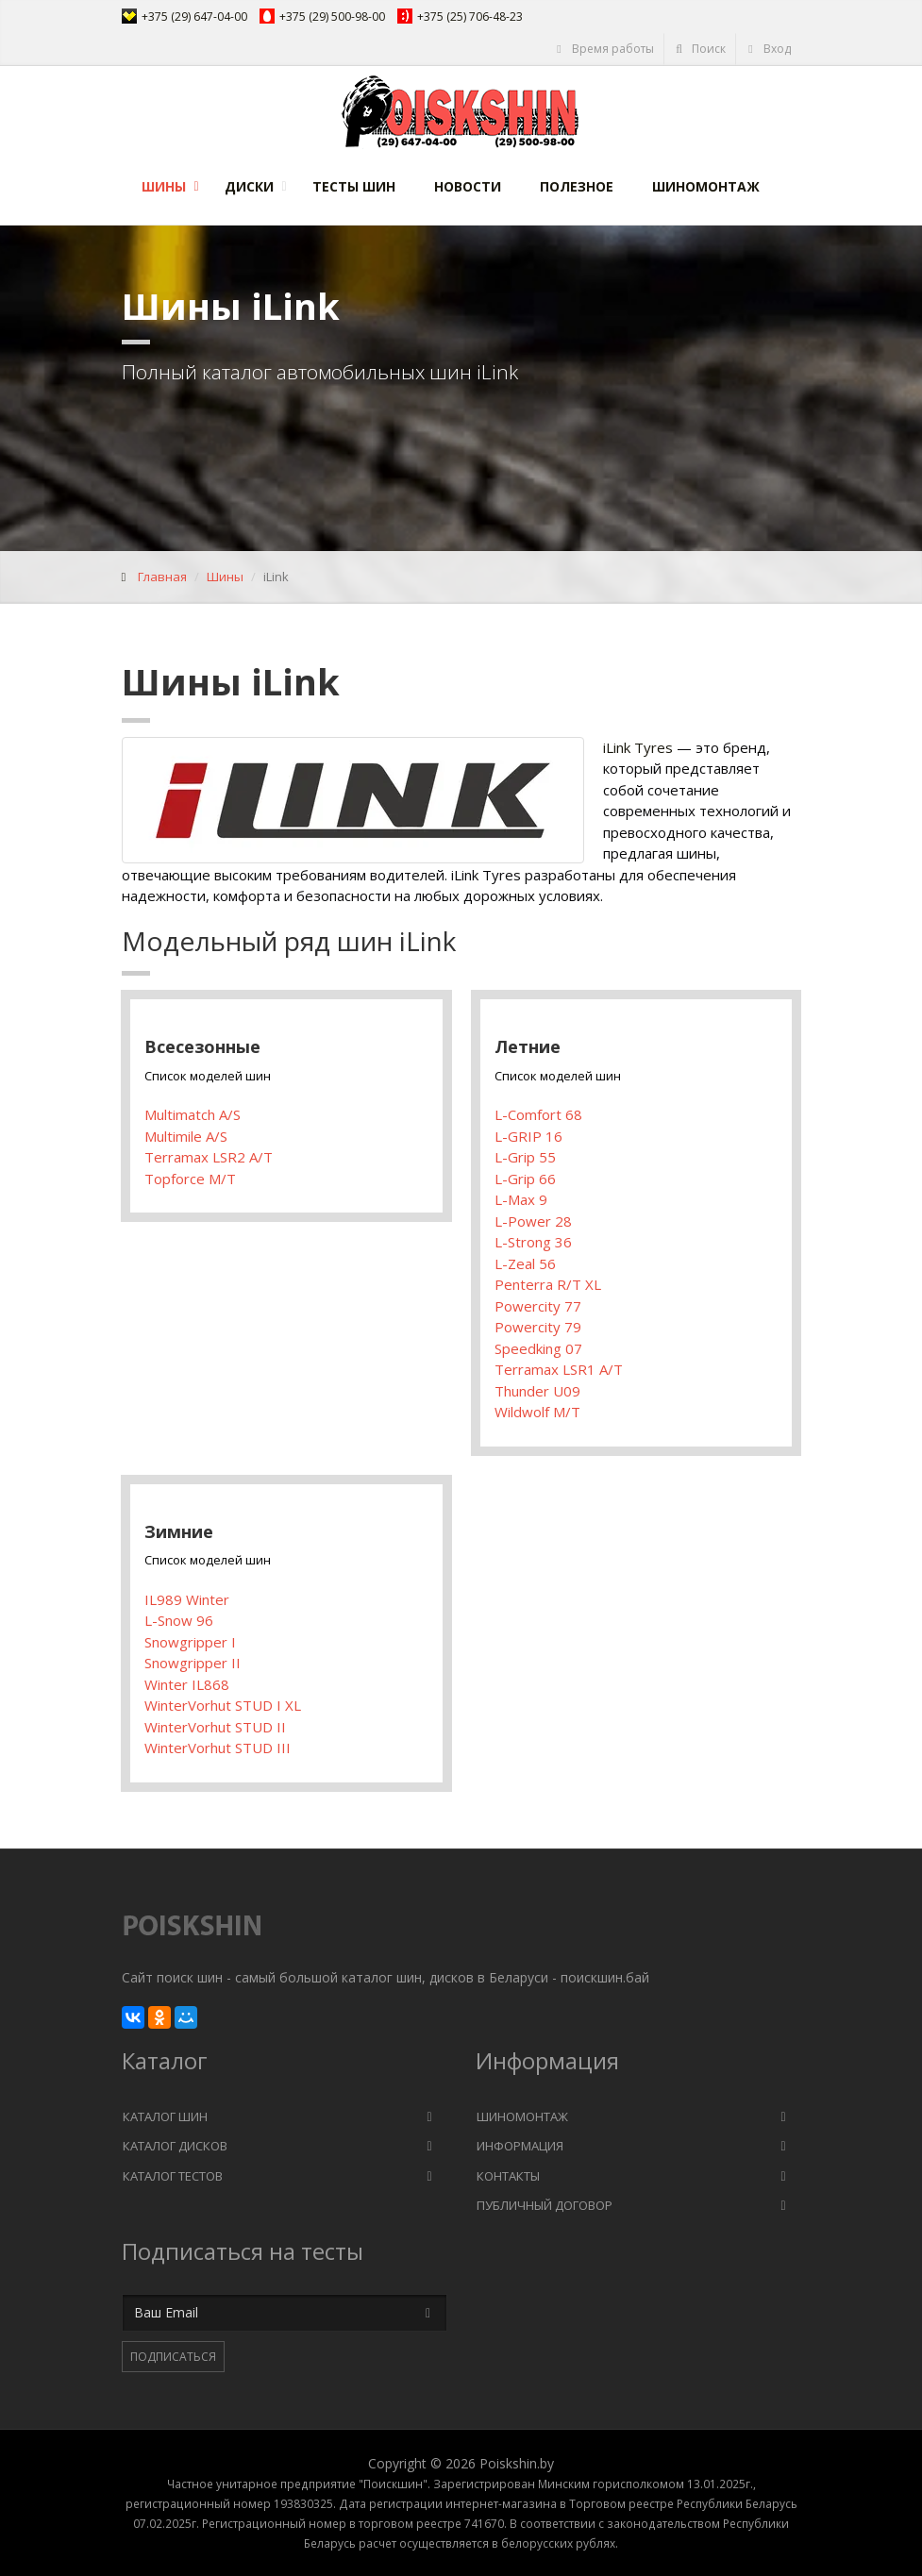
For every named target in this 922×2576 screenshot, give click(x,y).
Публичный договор (544, 2205)
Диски (249, 186)
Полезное (576, 186)
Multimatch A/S (192, 1114)
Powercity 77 (538, 1305)
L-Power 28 (533, 1221)
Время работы (604, 49)
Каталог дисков (175, 2145)
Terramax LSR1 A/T (559, 1369)
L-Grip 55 (525, 1156)
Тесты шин (353, 186)
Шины (164, 186)
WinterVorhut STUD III (217, 1747)
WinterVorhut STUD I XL (222, 1705)
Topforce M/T (190, 1178)
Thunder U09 (537, 1390)
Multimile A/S (185, 1136)
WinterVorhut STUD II (215, 1726)
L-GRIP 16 (528, 1136)
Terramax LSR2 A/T (208, 1156)
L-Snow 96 (178, 1620)
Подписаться (173, 2357)
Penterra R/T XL (548, 1284)
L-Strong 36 (533, 1241)
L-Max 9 (521, 1199)
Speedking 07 (538, 1348)
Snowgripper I (190, 1641)
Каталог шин (165, 2116)
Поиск (700, 49)
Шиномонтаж (706, 186)
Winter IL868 (186, 1684)
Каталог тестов (173, 2175)
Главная (162, 576)
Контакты (508, 2175)
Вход (768, 49)
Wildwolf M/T (537, 1411)
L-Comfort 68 (538, 1114)
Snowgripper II (192, 1662)
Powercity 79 (538, 1326)
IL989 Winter (186, 1599)
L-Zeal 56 (525, 1263)
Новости (467, 186)
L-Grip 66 (525, 1178)
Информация (520, 2145)
